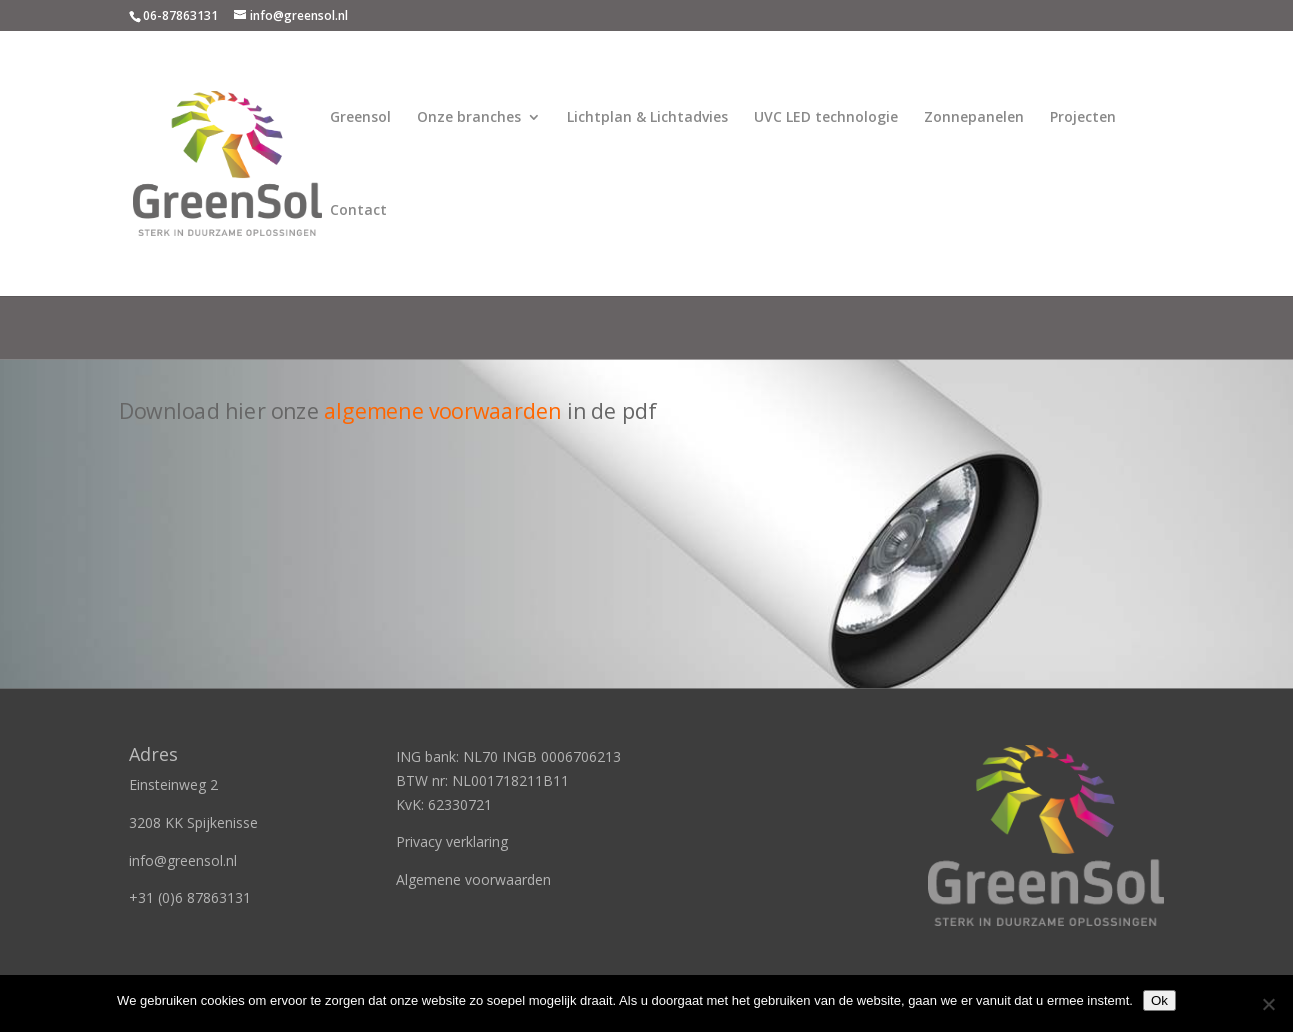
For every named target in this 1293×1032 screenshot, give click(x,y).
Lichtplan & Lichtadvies (647, 118)
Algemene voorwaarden (473, 879)
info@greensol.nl (183, 860)
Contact (358, 211)
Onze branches (469, 118)
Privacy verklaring (452, 841)
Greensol (360, 118)
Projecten (1083, 118)
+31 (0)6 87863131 (190, 897)
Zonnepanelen (974, 118)
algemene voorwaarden (443, 410)
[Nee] (1268, 1004)
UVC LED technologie (826, 118)
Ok (1159, 1000)
